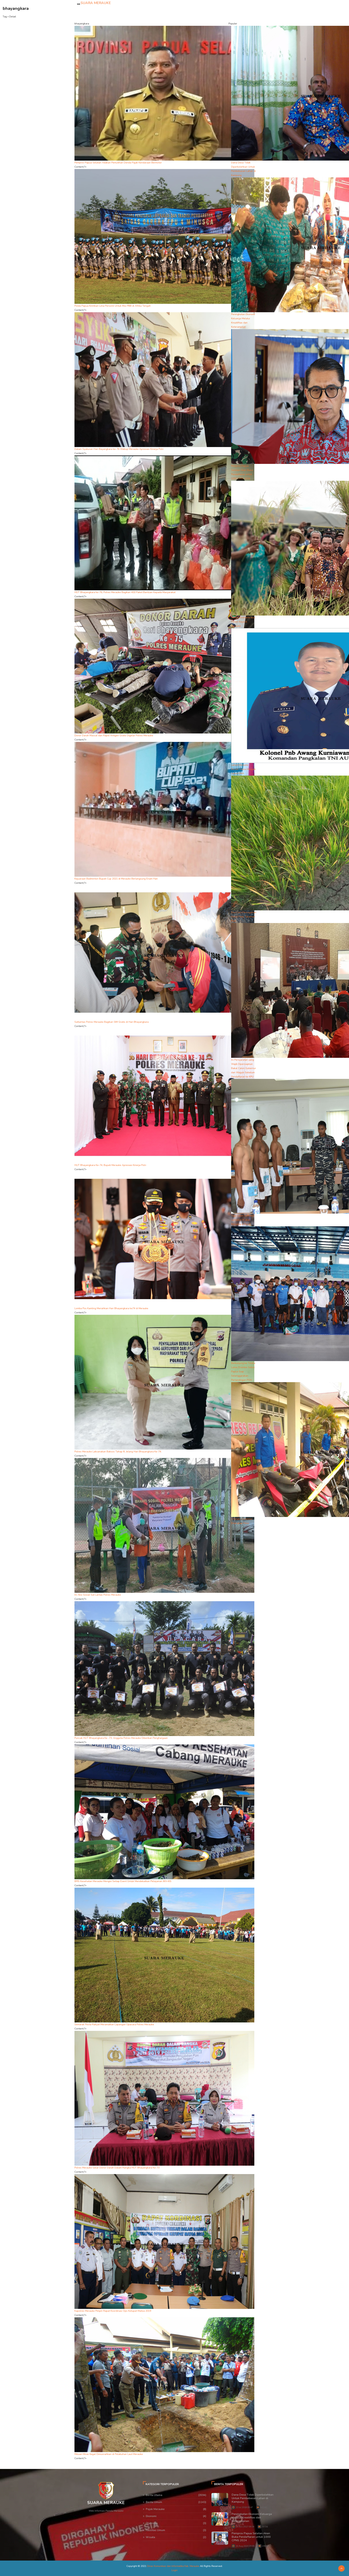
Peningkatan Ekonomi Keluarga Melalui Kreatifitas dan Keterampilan (252, 2517)
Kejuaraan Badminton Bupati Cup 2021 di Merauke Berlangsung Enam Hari (116, 878)
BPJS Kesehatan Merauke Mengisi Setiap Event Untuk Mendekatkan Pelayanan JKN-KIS (122, 1881)
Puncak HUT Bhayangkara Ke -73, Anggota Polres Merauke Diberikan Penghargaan (121, 1738)
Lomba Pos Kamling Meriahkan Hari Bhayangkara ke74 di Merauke (111, 1308)
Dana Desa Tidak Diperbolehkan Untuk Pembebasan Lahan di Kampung (252, 2498)
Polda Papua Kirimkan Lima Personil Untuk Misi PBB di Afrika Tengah (112, 305)
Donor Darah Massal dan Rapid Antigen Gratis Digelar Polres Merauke (113, 735)
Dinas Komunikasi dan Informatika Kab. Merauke (173, 2566)
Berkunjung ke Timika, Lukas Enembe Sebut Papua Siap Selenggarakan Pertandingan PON (243, 1371)
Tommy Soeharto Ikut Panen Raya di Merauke (243, 622)
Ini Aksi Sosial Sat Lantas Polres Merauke (97, 1594)
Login (175, 2570)
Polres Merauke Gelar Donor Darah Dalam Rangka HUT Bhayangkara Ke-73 (116, 2167)
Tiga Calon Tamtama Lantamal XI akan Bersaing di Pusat (242, 1220)
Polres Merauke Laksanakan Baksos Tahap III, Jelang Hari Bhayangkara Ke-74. (118, 1451)
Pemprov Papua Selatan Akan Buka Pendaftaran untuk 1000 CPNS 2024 (251, 2536)
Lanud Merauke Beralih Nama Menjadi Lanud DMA (243, 769)
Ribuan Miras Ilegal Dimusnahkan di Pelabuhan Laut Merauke (108, 2454)
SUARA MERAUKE (96, 3)
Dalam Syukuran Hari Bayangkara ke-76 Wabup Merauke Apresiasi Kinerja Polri (119, 449)
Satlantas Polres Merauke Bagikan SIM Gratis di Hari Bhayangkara (111, 1022)
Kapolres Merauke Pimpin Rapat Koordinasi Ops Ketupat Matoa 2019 (112, 2311)
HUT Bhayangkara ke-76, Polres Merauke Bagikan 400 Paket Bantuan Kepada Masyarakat (124, 592)
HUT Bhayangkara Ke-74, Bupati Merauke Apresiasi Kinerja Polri (110, 1165)
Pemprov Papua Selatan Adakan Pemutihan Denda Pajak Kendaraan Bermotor (118, 162)
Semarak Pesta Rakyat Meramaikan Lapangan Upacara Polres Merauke (114, 2024)
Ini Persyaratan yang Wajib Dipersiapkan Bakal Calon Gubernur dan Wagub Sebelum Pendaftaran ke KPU (243, 1068)
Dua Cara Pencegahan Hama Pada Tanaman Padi (243, 916)
